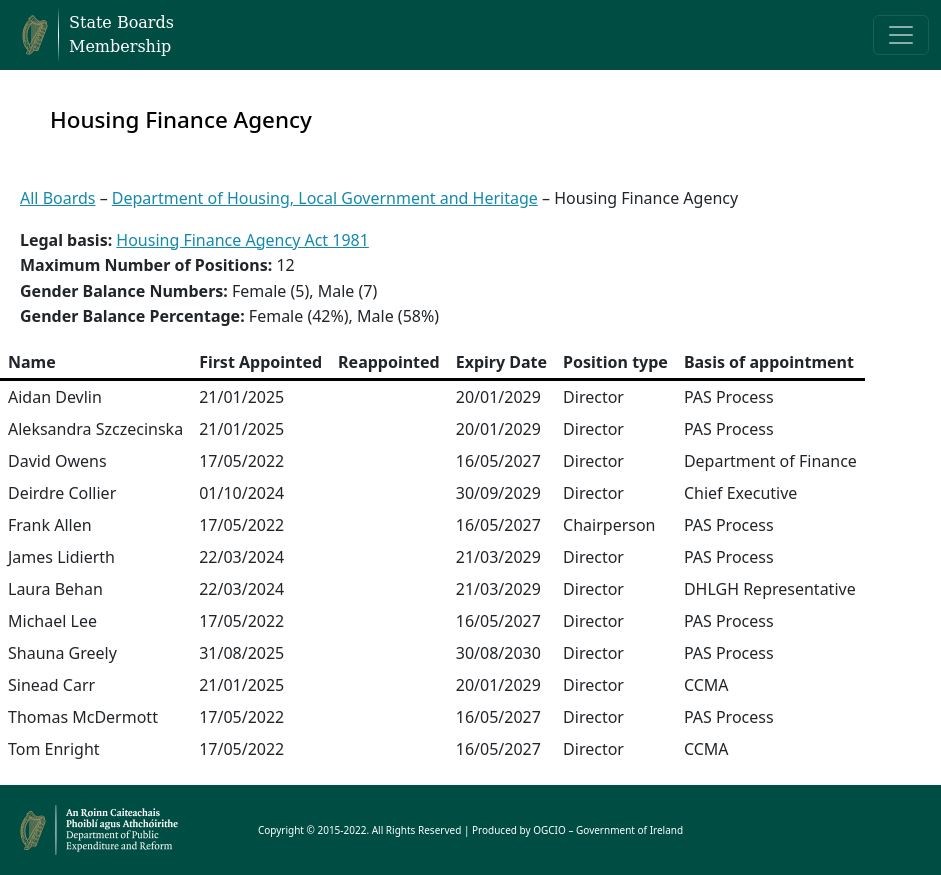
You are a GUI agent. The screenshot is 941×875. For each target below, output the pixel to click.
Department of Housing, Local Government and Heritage (325, 198)
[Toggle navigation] (901, 35)
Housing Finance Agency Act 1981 (242, 240)
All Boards (58, 198)
